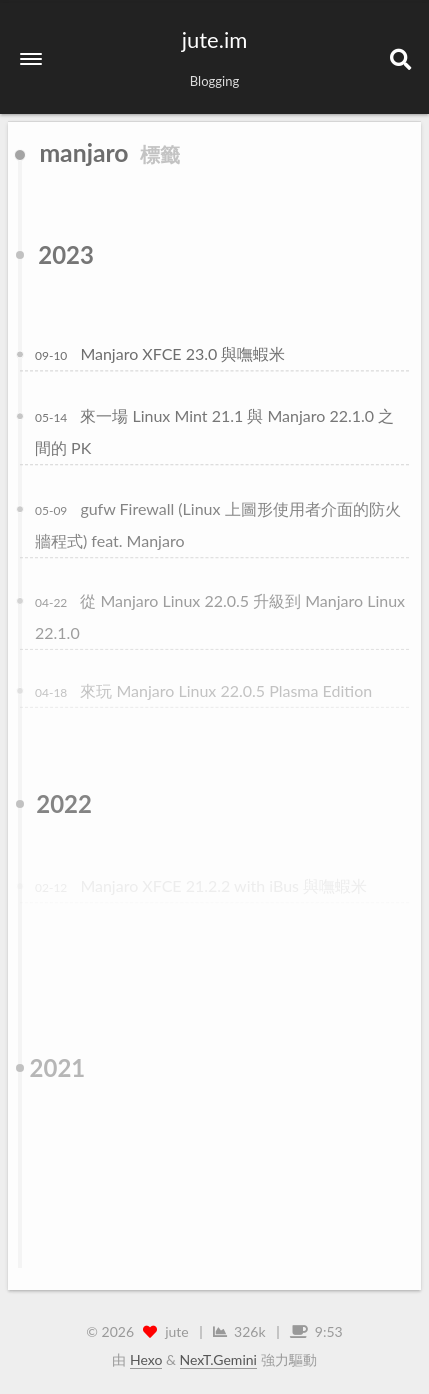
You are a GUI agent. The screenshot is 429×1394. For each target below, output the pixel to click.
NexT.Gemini (218, 1359)
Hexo (146, 1359)
